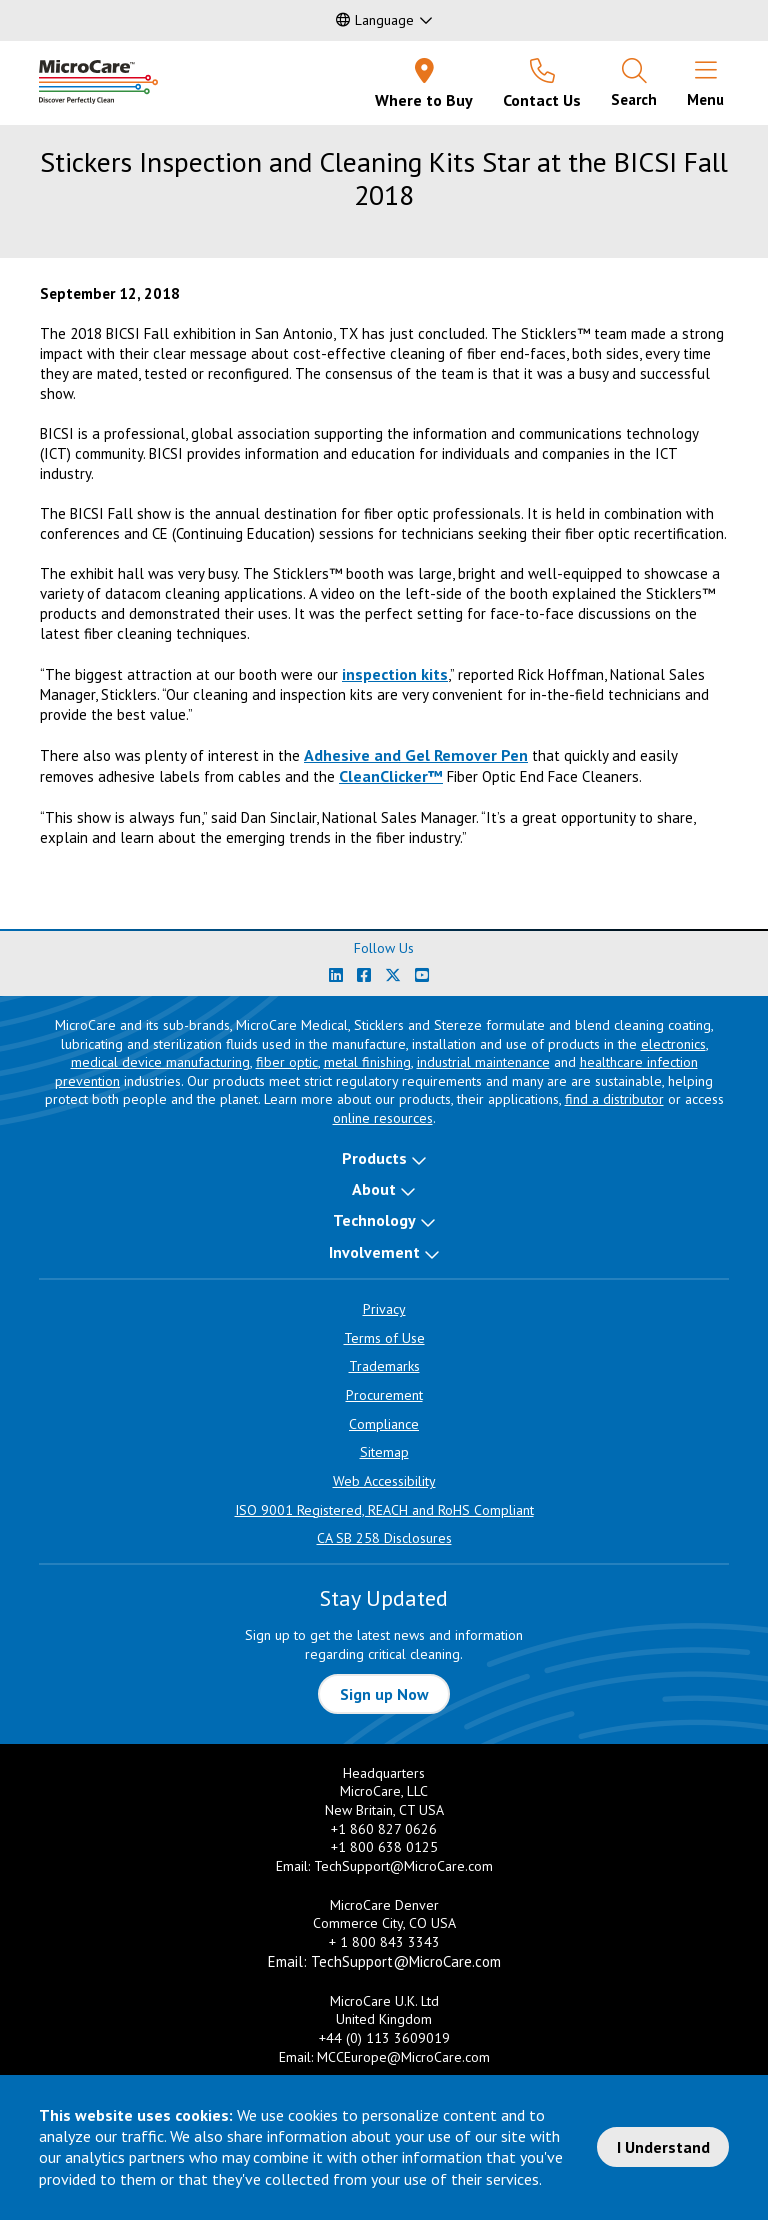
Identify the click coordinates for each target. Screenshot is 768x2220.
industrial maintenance (483, 1062)
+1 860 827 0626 (384, 1829)
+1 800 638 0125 (384, 1847)
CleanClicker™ (391, 776)
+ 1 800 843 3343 (384, 1942)
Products (374, 1158)
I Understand (663, 2147)
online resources (383, 1118)
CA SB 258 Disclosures (384, 1538)
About (374, 1189)
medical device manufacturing (160, 1062)
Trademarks (384, 1366)
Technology (374, 1220)
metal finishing (367, 1062)
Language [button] (375, 20)
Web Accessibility (384, 1481)
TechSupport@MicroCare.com (403, 1866)
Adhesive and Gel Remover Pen (416, 755)
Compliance (384, 1424)
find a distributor (614, 1099)
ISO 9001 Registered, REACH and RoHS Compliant (384, 1510)
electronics (673, 1044)
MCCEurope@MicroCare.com (403, 2057)
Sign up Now (384, 1694)
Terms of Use (384, 1338)
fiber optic (287, 1062)
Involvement (374, 1252)
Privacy (384, 1309)
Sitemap (384, 1452)
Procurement (384, 1395)
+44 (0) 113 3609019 (384, 2038)
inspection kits (395, 674)
